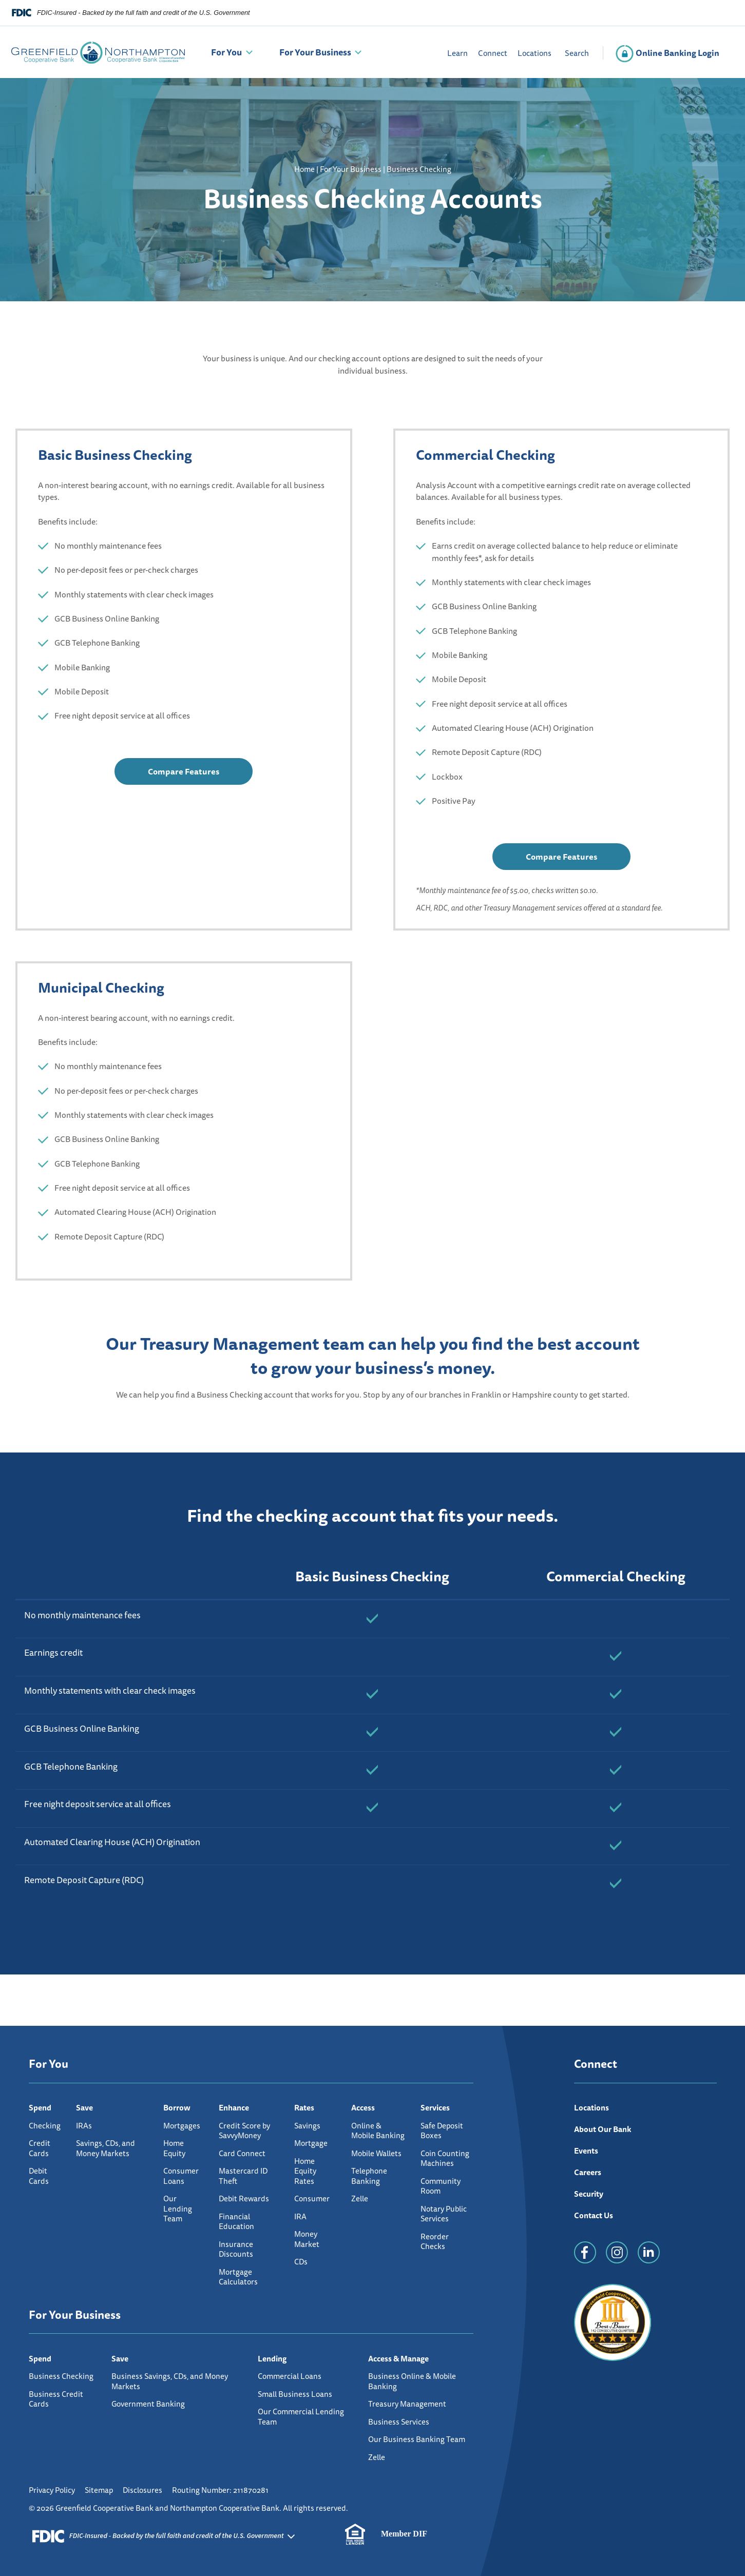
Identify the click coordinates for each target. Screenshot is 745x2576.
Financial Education (236, 2222)
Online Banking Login (667, 53)
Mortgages (181, 2126)
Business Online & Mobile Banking (412, 2381)
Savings (307, 2126)
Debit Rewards (244, 2198)
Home (304, 169)
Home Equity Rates (305, 2171)
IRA (300, 2216)
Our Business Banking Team (416, 2439)
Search (577, 53)
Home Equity (174, 2148)
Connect (492, 53)
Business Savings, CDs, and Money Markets (169, 2381)
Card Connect (242, 2153)
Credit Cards (39, 2148)
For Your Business (315, 52)
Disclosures (142, 2490)
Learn (457, 53)
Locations (534, 53)
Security (588, 2194)
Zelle (359, 2198)
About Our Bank (603, 2129)
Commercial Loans (289, 2376)
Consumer (312, 2198)
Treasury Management (407, 2404)
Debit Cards (39, 2176)
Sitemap (99, 2490)
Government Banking (148, 2404)
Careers (587, 2172)
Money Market (306, 2239)
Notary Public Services (444, 2214)
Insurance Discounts (236, 2249)
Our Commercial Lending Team (301, 2417)
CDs (301, 2262)
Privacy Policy (52, 2490)
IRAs (84, 2126)
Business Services (398, 2422)
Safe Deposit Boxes (442, 2131)
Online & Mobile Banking (378, 2131)
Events (586, 2151)
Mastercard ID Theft (243, 2176)
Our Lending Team (177, 2208)
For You (226, 52)
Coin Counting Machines (445, 2158)
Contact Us (593, 2215)
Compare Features (183, 775)
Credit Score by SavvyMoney (244, 2131)
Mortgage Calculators (238, 2277)
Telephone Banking (369, 2176)
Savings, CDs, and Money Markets (105, 2148)
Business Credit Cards (56, 2399)
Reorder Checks (435, 2242)
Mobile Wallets (376, 2153)
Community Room (441, 2186)
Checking (45, 2126)
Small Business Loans (295, 2394)
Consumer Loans (181, 2176)
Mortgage (311, 2143)
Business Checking (61, 2376)
